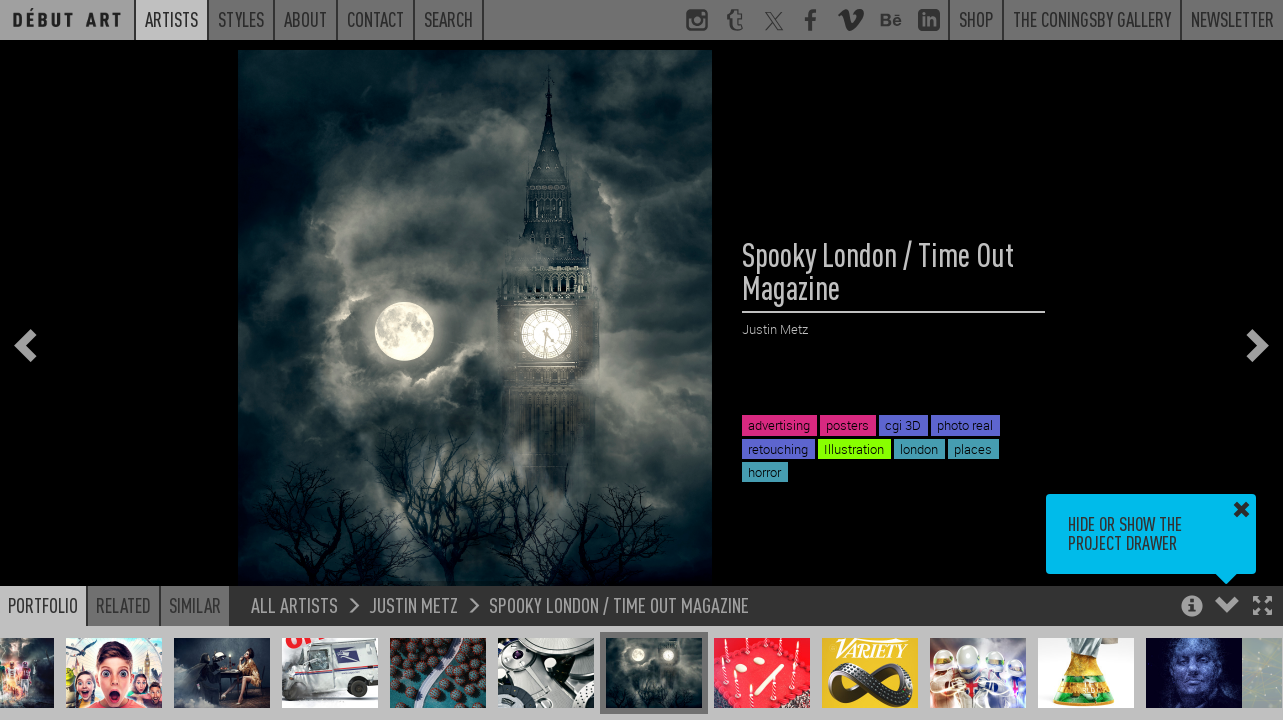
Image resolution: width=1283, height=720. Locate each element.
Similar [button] (195, 605)
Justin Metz (413, 604)
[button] (1262, 607)
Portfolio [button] (43, 605)
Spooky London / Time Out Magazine (619, 604)
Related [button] (123, 605)
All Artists (294, 604)
